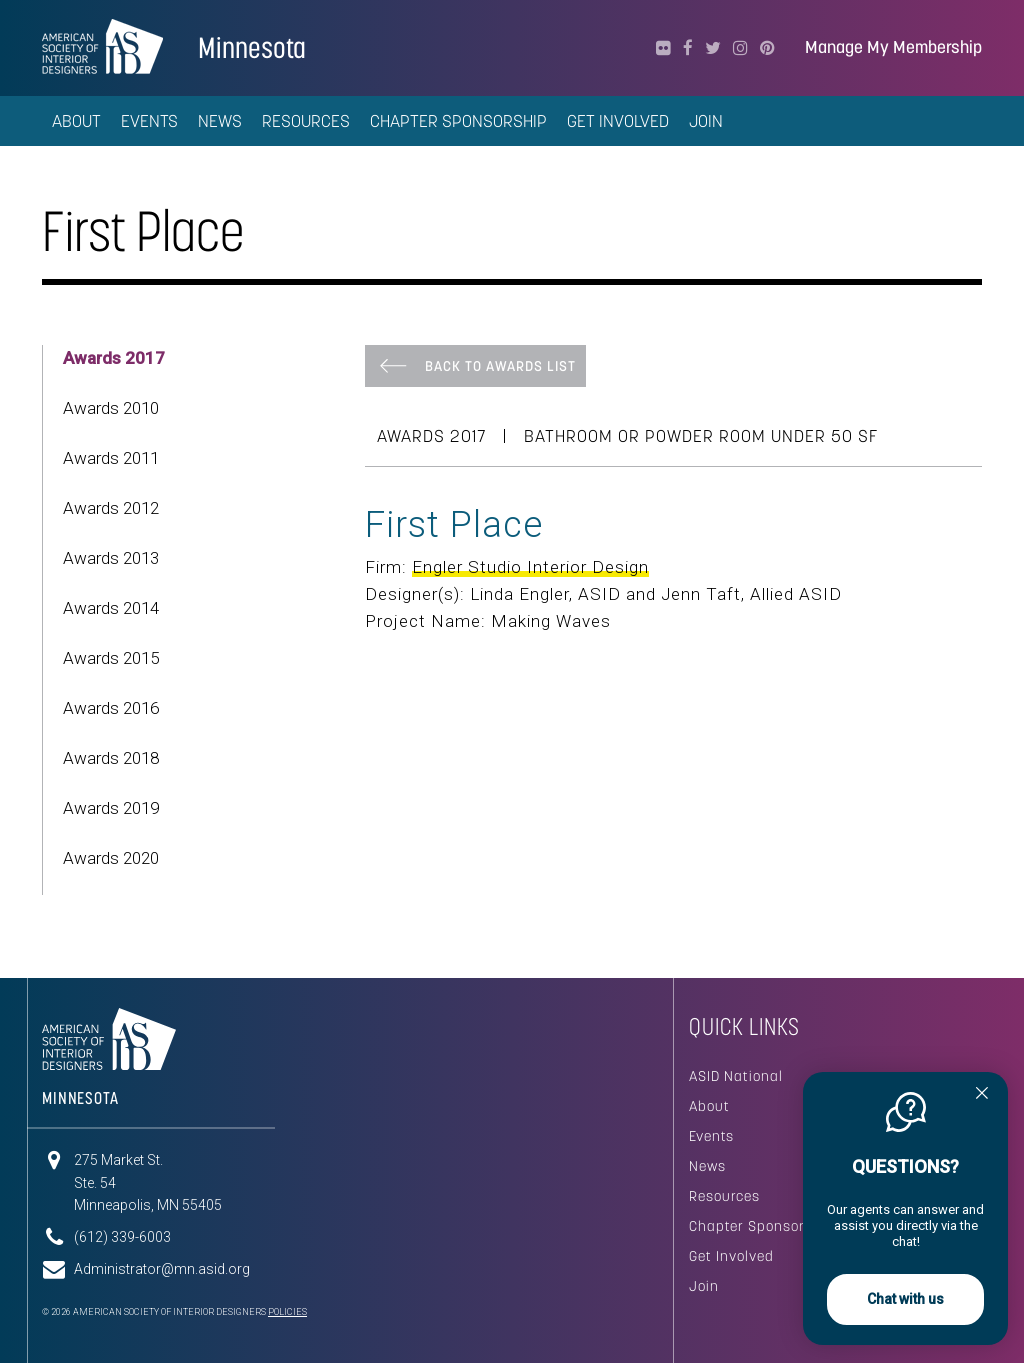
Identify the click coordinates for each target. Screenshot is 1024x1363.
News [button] (220, 121)
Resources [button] (306, 121)
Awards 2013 (111, 558)
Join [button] (706, 121)
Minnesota (252, 47)
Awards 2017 (114, 358)
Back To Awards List (500, 366)
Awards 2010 (111, 408)
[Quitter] (982, 1095)
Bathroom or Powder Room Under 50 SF (701, 436)
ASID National (736, 1076)
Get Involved (731, 1256)
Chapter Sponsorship (761, 1226)
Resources (724, 1196)
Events (711, 1136)
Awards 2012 (111, 508)
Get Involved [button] (618, 121)
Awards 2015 (111, 658)
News (707, 1166)
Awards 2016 (111, 708)
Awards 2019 (111, 808)
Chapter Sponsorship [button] (458, 121)
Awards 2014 (111, 608)
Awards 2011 (111, 458)
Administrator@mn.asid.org (162, 1269)
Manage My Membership (893, 47)
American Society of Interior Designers (102, 46)
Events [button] (149, 121)
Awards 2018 (111, 758)
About (709, 1106)
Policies (287, 1312)
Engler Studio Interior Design (530, 567)
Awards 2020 (111, 858)
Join (704, 1286)
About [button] (76, 121)
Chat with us (905, 1299)
